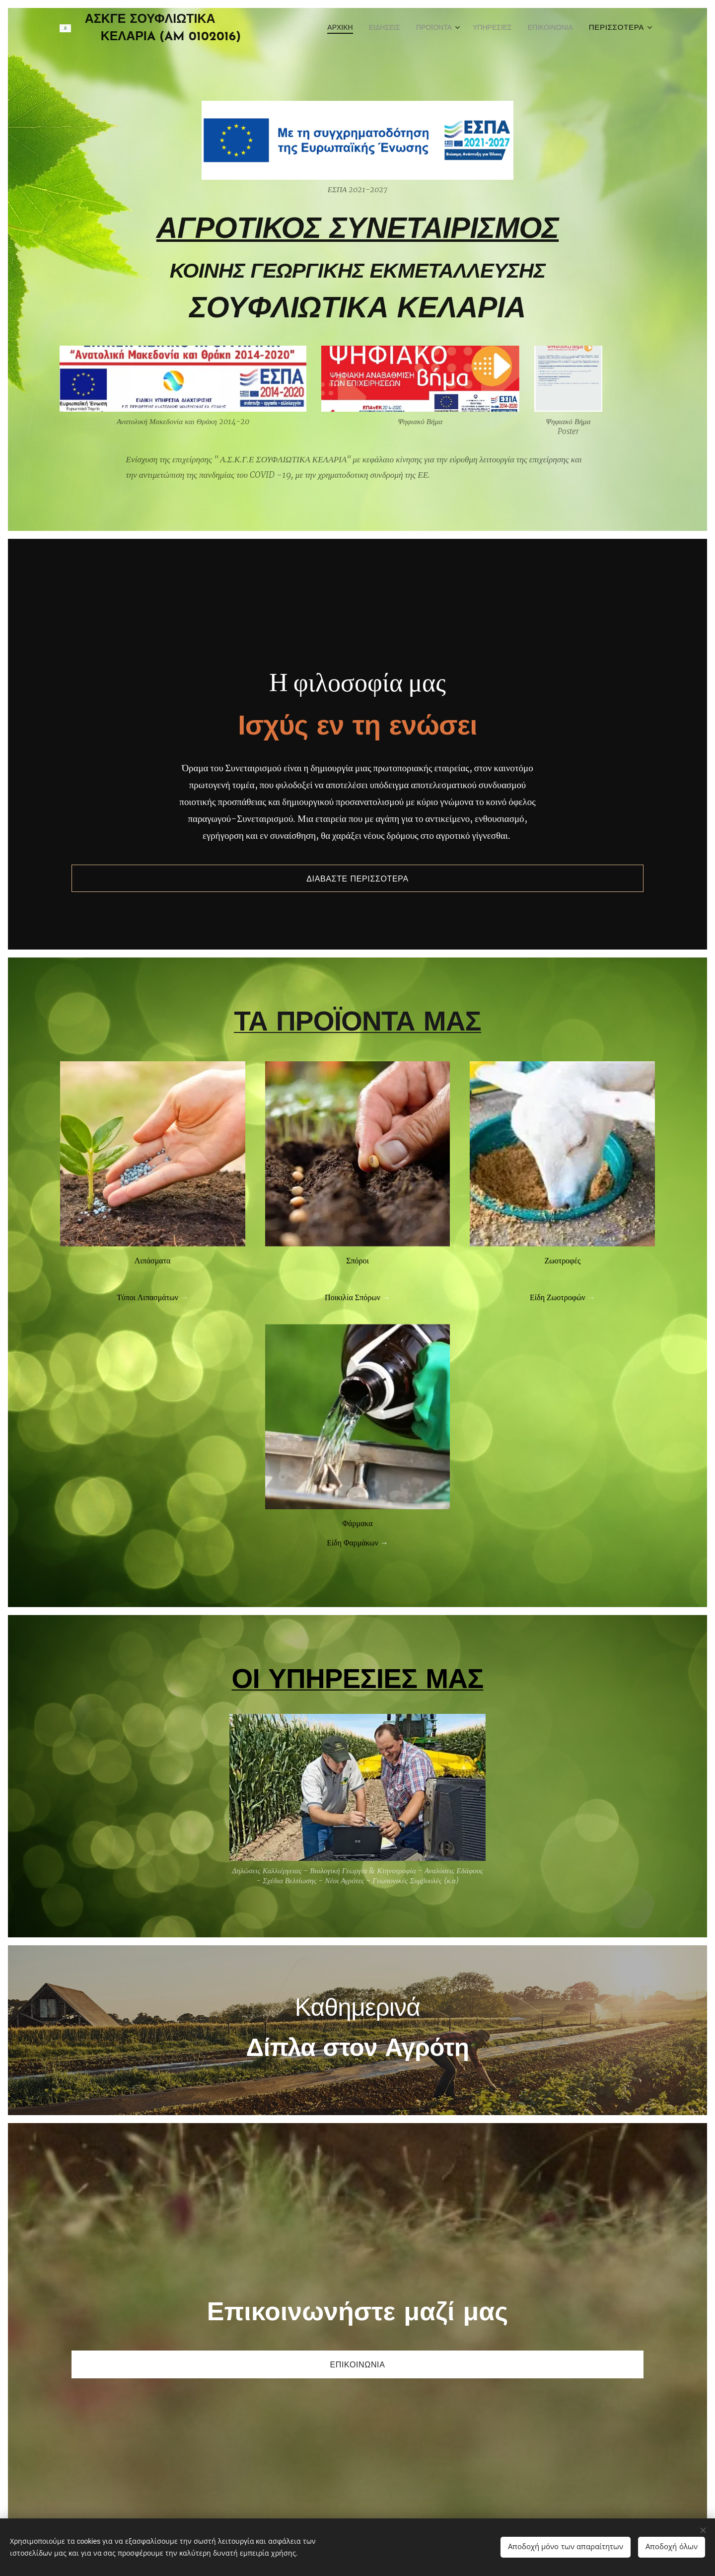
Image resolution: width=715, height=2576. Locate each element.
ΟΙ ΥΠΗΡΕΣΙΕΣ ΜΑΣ (358, 1714)
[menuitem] (317, 28)
